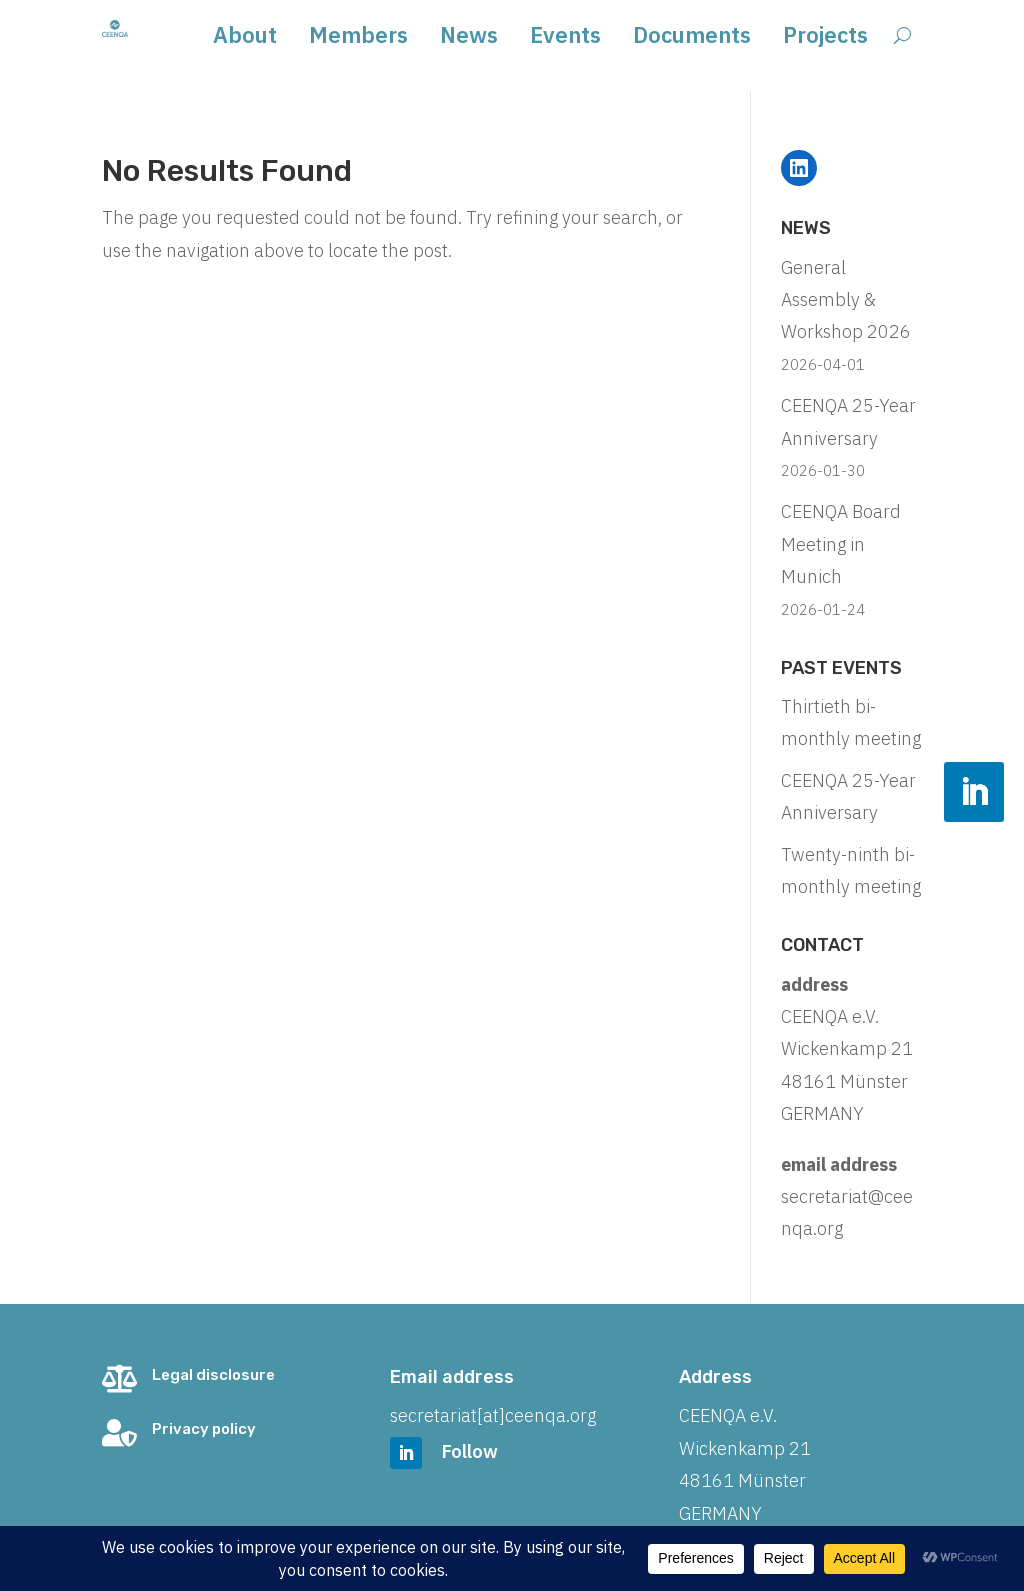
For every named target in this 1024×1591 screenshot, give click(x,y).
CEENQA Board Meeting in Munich (841, 544)
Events (565, 38)
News (469, 38)
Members (358, 38)
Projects (825, 38)
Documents (692, 38)
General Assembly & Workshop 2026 (846, 300)
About (245, 38)
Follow (470, 1451)
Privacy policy (204, 1429)
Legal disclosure (213, 1375)
